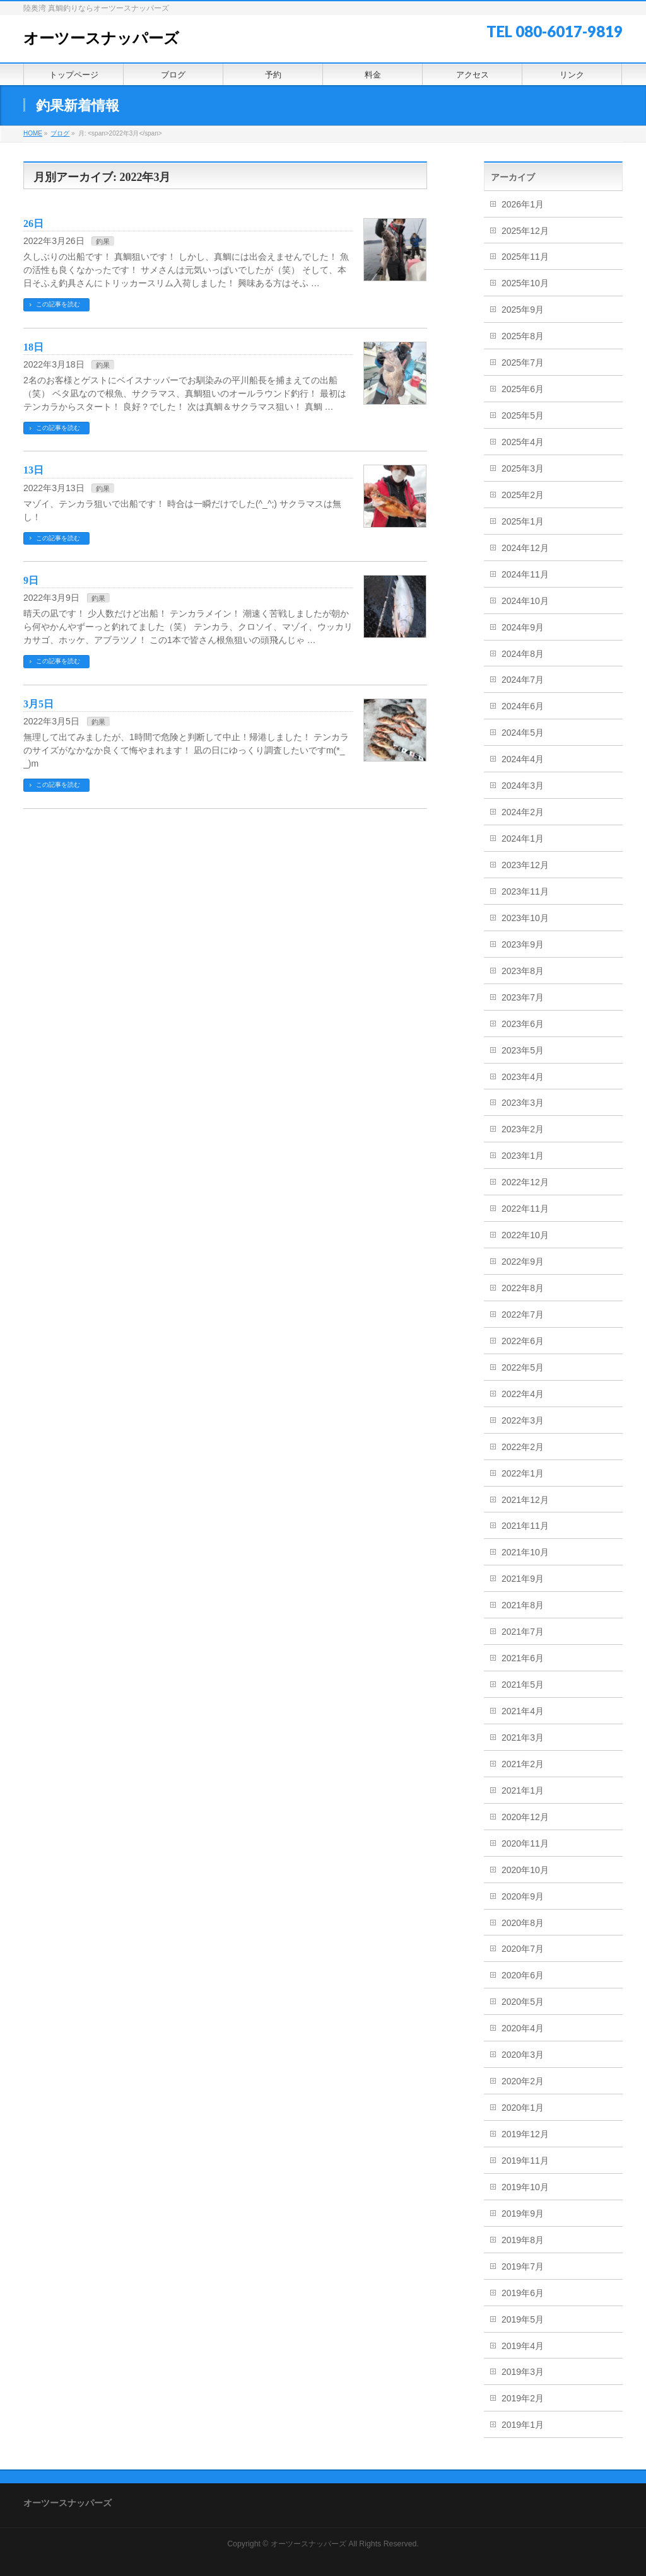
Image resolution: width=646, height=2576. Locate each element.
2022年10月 (525, 1235)
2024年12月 (525, 548)
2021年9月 (523, 1579)
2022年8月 (523, 1288)
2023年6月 (523, 1024)
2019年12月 (525, 2134)
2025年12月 (525, 231)
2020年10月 (525, 1870)
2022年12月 (525, 1182)
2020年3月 (523, 2055)
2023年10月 (525, 918)
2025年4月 (523, 442)
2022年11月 (525, 1209)
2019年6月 (523, 2293)
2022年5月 (523, 1367)
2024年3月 (523, 785)
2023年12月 (525, 865)
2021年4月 (523, 1711)
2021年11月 (525, 1526)
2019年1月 (523, 2425)
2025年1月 (523, 521)
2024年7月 (523, 680)
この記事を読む (58, 304)
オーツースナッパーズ (101, 38)
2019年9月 (523, 2213)
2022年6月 (523, 1341)
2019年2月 (523, 2398)
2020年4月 (523, 2028)
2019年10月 (525, 2187)
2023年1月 (523, 1156)
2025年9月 (523, 310)
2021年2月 (523, 1764)
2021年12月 (525, 1500)
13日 (33, 470)
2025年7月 (523, 362)
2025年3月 (523, 468)
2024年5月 (523, 733)
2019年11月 (525, 2160)
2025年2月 (523, 495)
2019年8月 (523, 2240)
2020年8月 (523, 1923)
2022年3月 (523, 1420)
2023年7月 (523, 997)
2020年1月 (523, 2108)
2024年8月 (523, 654)
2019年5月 (523, 2319)
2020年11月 (525, 1843)
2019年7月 (523, 2266)
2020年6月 (523, 1975)
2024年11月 (525, 574)
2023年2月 (523, 1129)
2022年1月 (523, 1473)
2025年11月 (525, 257)
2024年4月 (523, 759)
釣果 (103, 241)
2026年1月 (523, 204)
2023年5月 (523, 1050)
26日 (33, 223)
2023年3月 (523, 1103)
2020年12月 (525, 1817)
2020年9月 (523, 1896)
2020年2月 (523, 2081)
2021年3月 (523, 1737)
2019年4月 (523, 2346)
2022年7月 (523, 1314)
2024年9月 (523, 627)
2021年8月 (523, 1605)
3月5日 (38, 704)
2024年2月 (523, 812)
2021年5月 (523, 1685)
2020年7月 (523, 1949)
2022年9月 (523, 1261)
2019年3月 (523, 2372)
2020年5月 (523, 2002)
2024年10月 (525, 601)
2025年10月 (525, 283)
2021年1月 (523, 1790)
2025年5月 (523, 415)
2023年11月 (525, 891)
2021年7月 (523, 1632)
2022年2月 (523, 1447)
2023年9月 (523, 944)
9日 (30, 580)
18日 (33, 347)
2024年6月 (523, 706)
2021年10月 (525, 1552)
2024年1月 (523, 838)
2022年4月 (523, 1394)
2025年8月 (523, 336)
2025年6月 (523, 389)
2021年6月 (523, 1658)
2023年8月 (523, 971)
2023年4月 (523, 1077)
